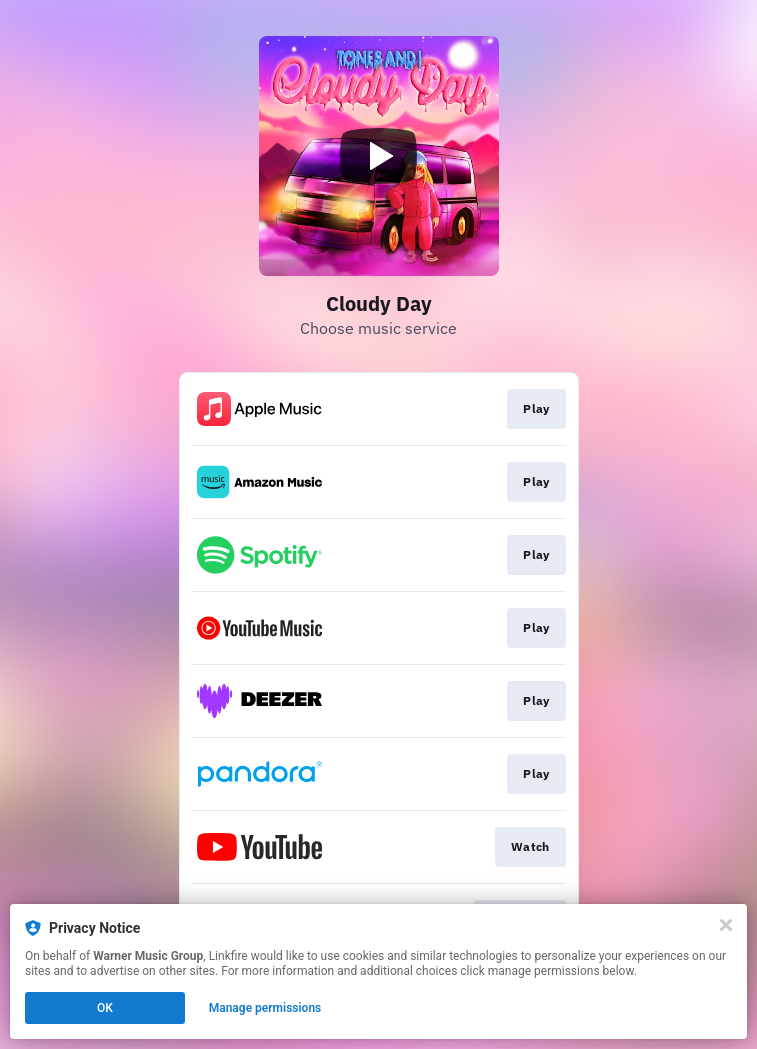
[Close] (726, 925)
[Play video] (379, 156)
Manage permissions (265, 1008)
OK (105, 1008)
